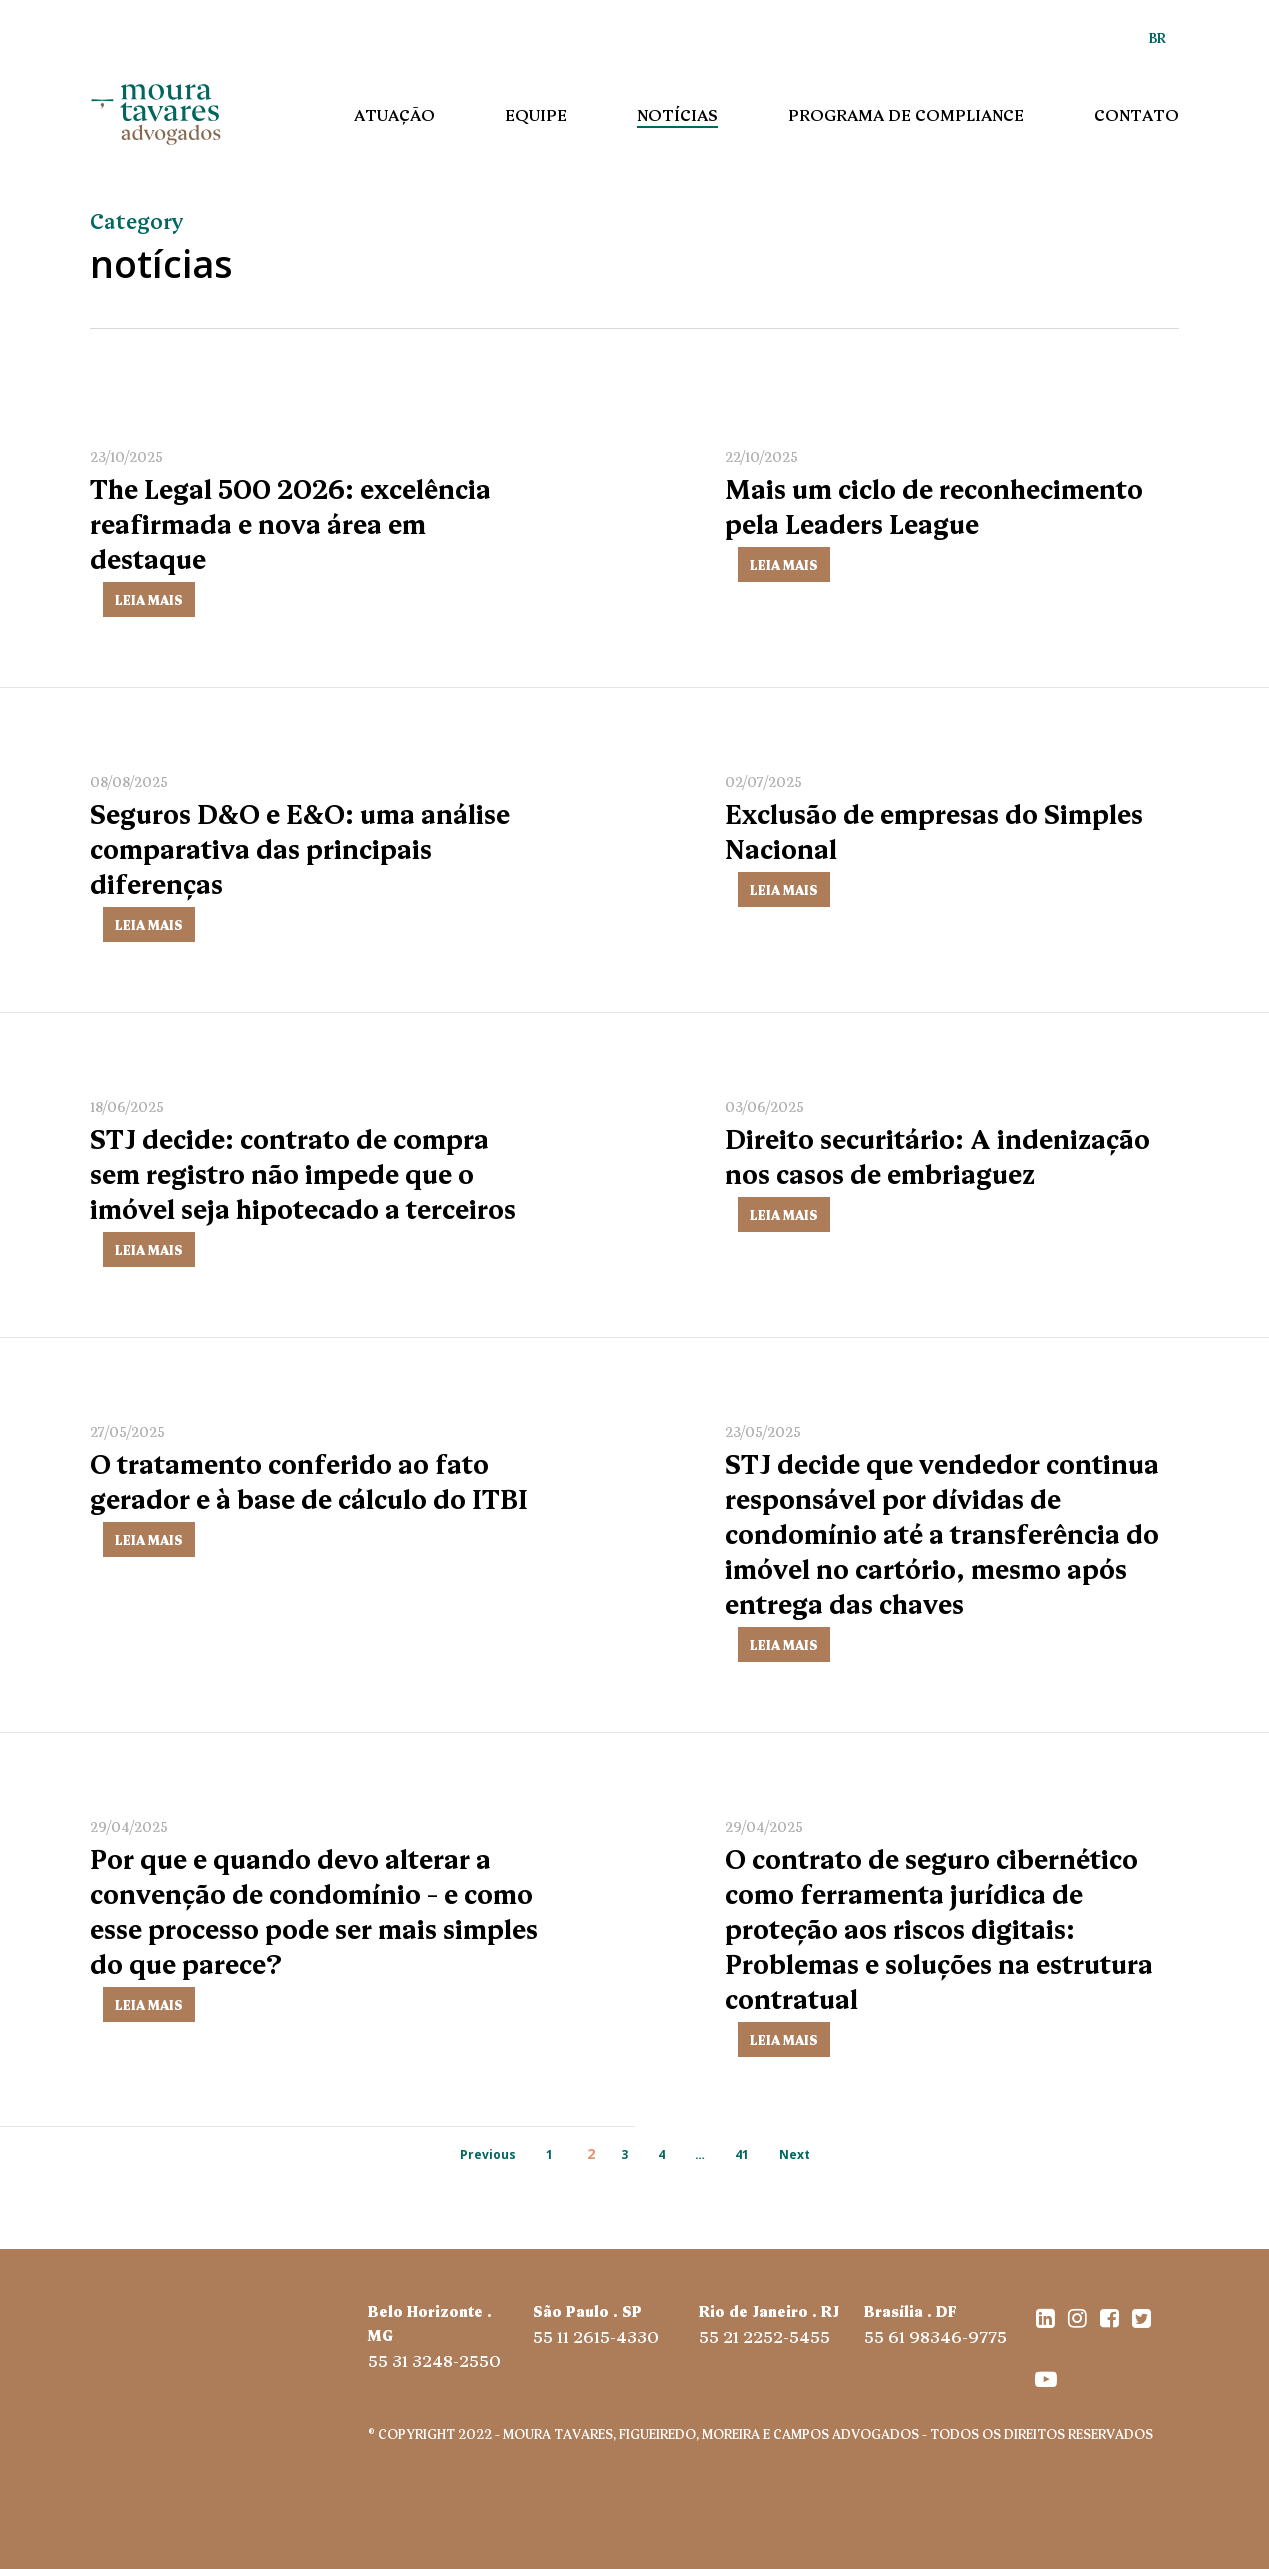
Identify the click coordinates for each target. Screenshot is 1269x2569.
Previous (488, 2154)
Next (794, 2154)
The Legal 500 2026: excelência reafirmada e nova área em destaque (290, 522)
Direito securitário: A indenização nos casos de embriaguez (937, 1159)
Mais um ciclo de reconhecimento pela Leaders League (934, 504)
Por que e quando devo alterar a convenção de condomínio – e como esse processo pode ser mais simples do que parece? (314, 1914)
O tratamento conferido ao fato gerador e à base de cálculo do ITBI (309, 1484)
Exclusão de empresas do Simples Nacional (934, 829)
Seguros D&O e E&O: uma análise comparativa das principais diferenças (300, 847)
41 (742, 2154)
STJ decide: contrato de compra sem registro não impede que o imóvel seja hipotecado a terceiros (303, 1177)
